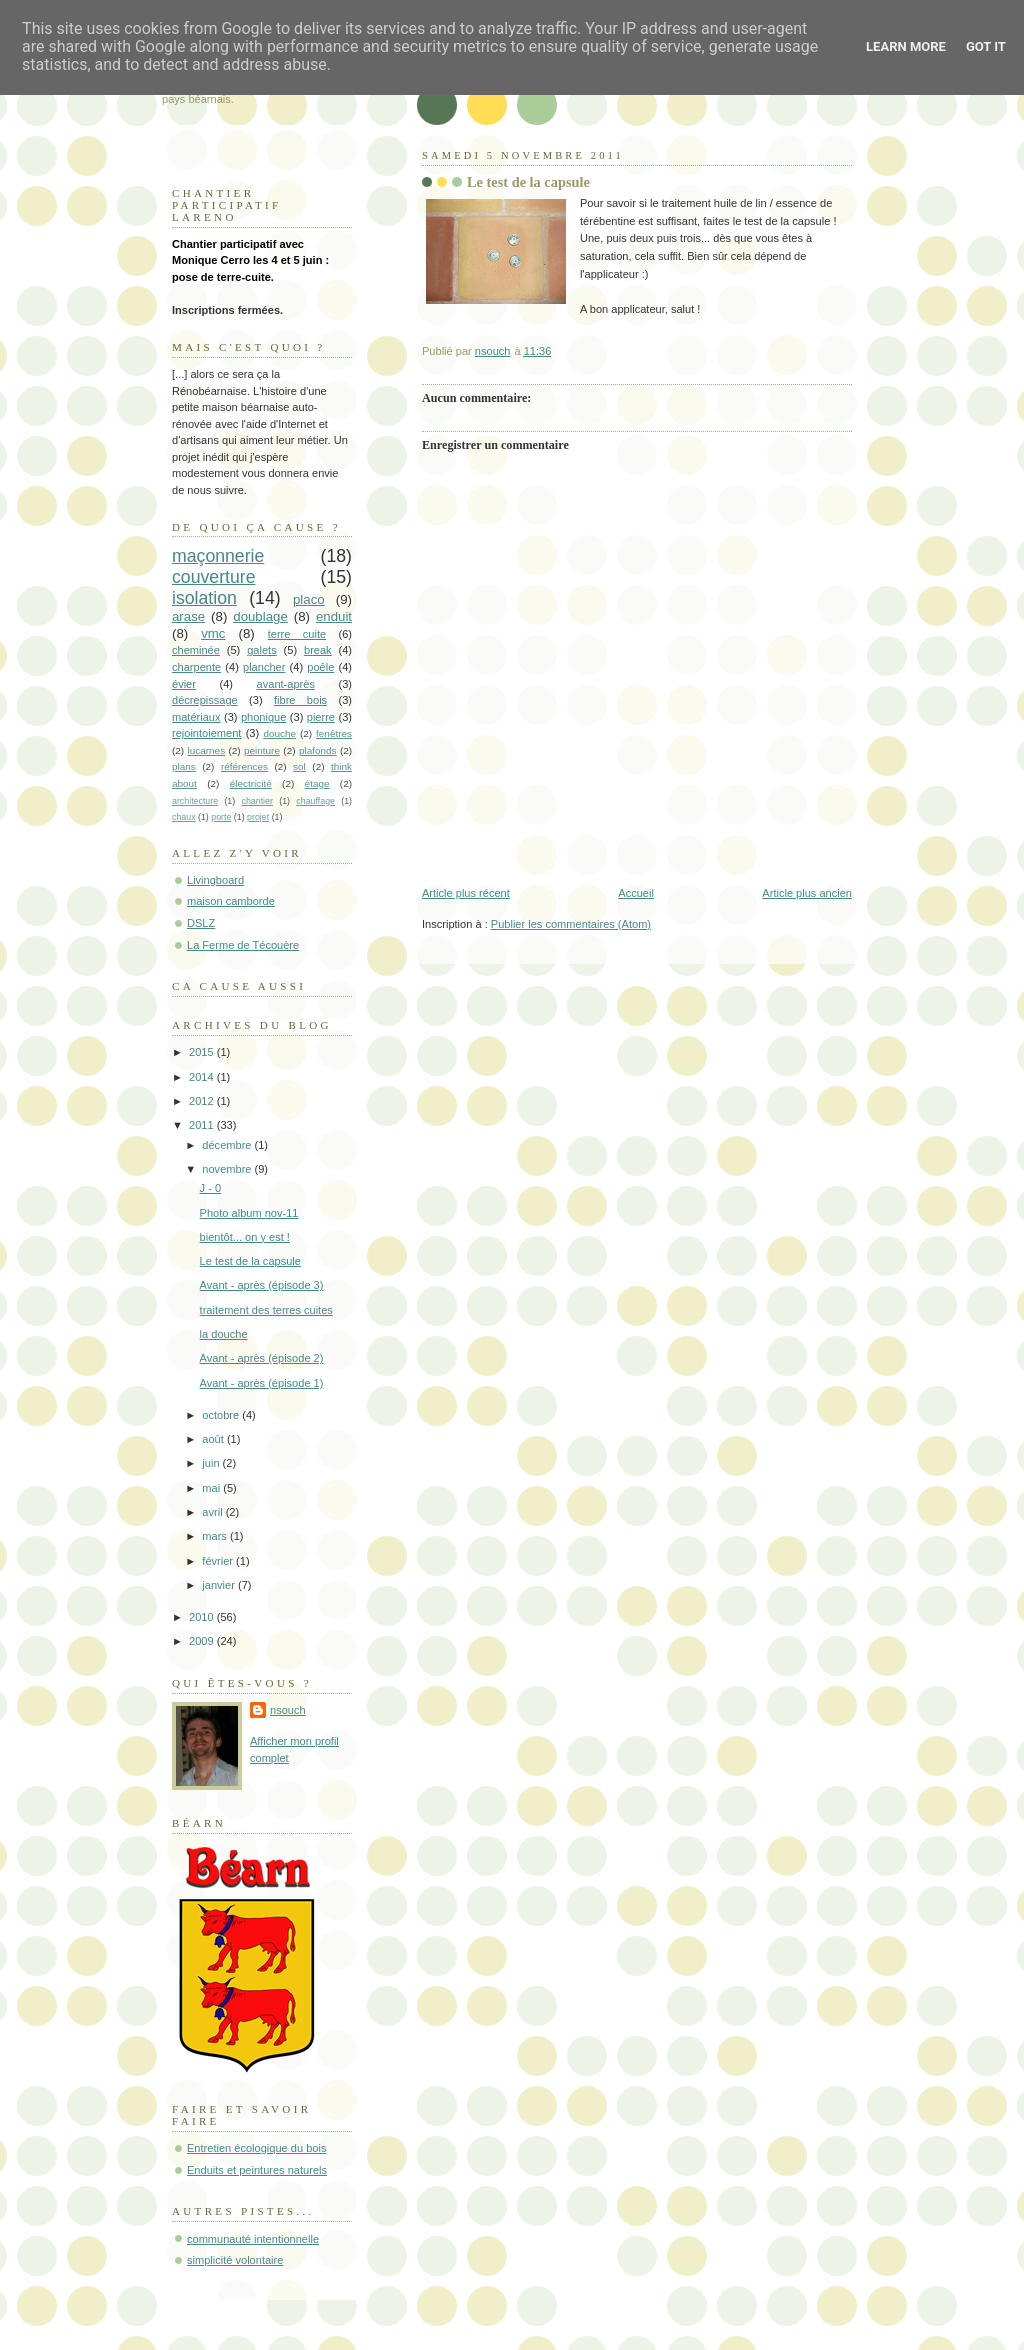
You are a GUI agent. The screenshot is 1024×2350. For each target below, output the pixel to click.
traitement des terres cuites (266, 1310)
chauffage (315, 801)
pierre (321, 717)
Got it (986, 46)
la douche (224, 1334)
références (244, 766)
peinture (262, 750)
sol (299, 766)
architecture (195, 801)
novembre (228, 1169)
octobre (222, 1415)
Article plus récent (466, 893)
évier (184, 684)
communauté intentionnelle (253, 2239)
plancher (264, 667)
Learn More (906, 46)
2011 (203, 1125)
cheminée (196, 650)
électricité (251, 783)
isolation (204, 598)
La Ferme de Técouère (243, 945)
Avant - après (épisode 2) (262, 1358)
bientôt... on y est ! (245, 1237)
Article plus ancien (807, 893)
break (318, 650)
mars (216, 1536)
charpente (196, 667)
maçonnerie (218, 556)
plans (184, 766)
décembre (228, 1145)
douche (279, 733)
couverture (214, 577)
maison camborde (231, 901)
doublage (260, 616)
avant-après (286, 684)
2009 (203, 1641)
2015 (203, 1052)
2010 (203, 1617)
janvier (220, 1585)
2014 (203, 1077)
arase (188, 616)
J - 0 (210, 1188)
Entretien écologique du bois (256, 2148)
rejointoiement (206, 733)
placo (309, 599)
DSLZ (201, 923)
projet (258, 817)
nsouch (288, 1710)
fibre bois (300, 700)
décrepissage (205, 700)
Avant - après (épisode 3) (262, 1285)
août (214, 1439)
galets (261, 650)
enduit (334, 616)
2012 (203, 1101)
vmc (213, 633)
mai (212, 1488)
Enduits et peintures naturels (257, 2170)
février (219, 1561)
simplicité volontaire (235, 2260)
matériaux (196, 717)
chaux (184, 817)
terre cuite (297, 634)
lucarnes (207, 750)
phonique (263, 717)
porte (221, 817)
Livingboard (215, 880)
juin (212, 1463)
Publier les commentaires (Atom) (571, 924)
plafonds (318, 750)
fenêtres (334, 733)
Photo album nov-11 (249, 1213)
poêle (320, 667)
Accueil (636, 893)
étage (317, 783)
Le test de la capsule (250, 1261)
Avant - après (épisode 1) (262, 1383)
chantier (257, 801)
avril (213, 1512)
